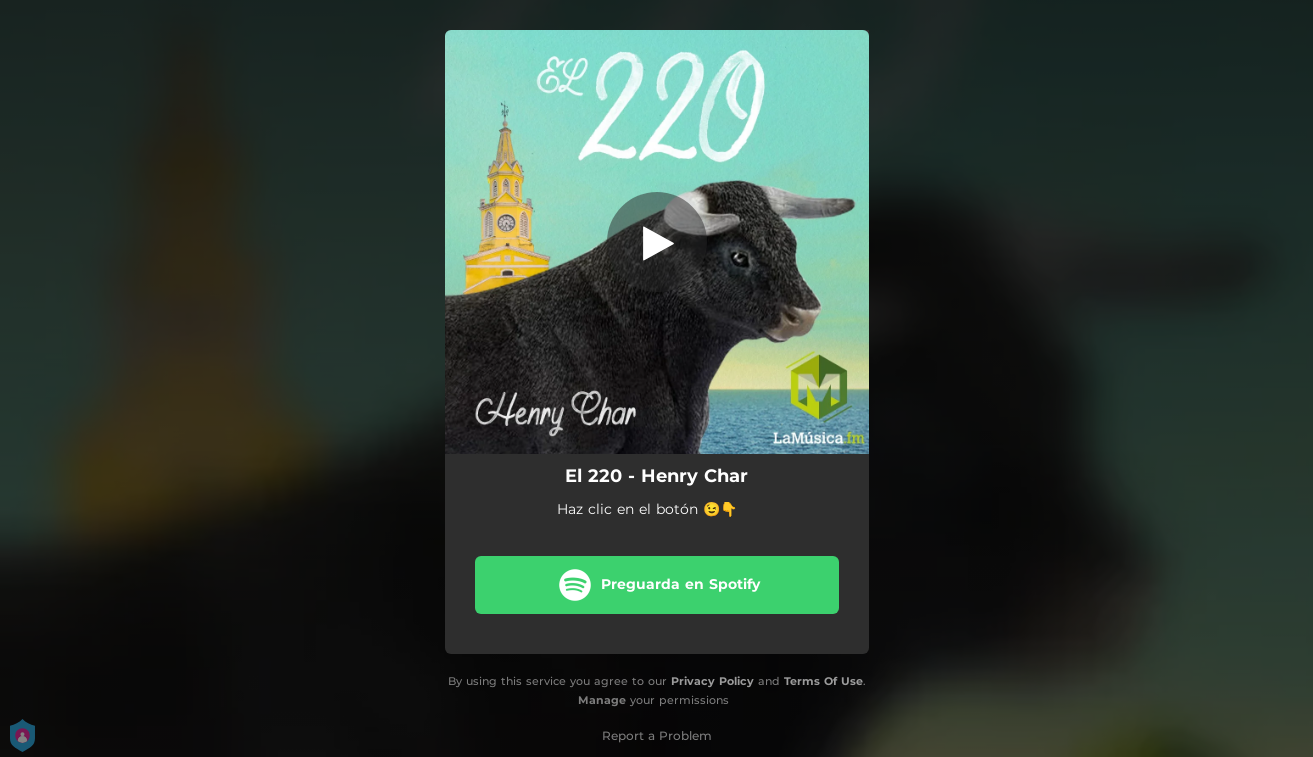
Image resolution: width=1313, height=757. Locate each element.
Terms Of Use (823, 681)
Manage (602, 700)
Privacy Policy (712, 681)
